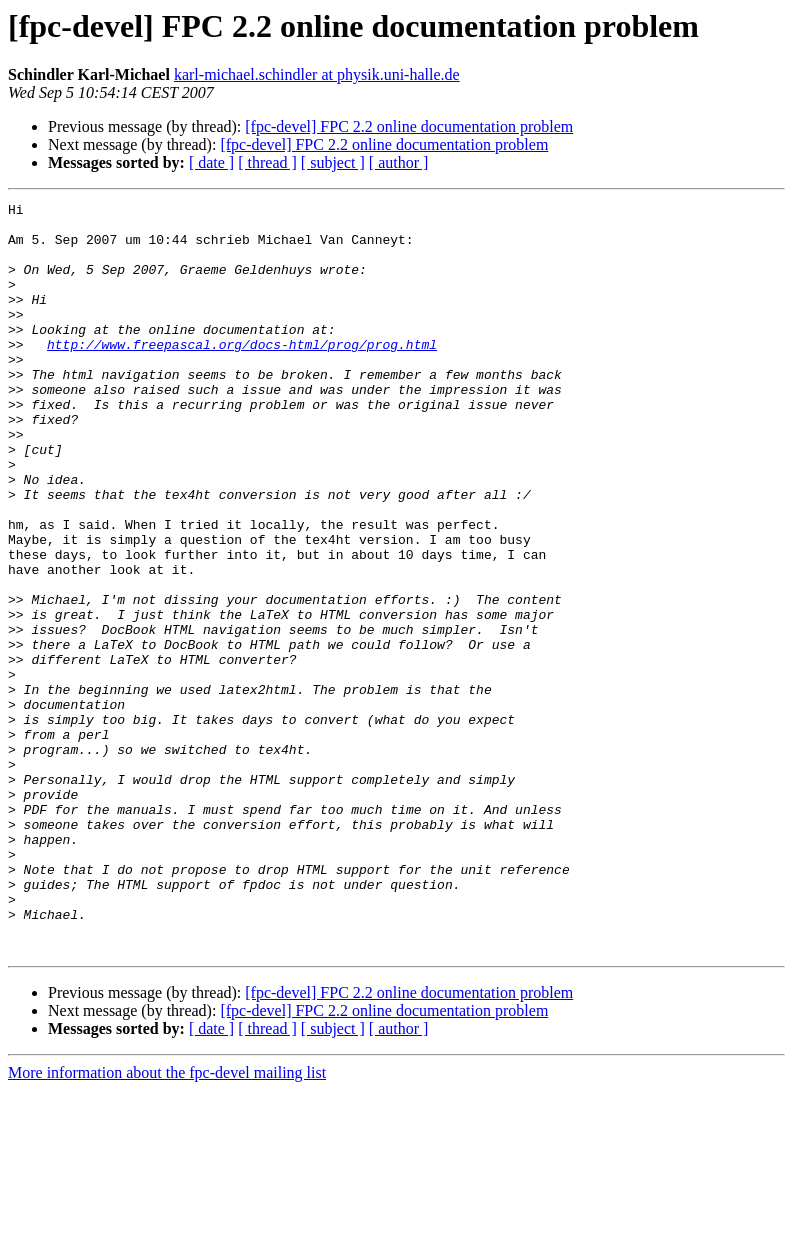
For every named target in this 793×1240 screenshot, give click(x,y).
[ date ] (211, 162)
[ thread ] (267, 162)
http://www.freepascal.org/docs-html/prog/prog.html (242, 374)
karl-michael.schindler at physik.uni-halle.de (317, 74)
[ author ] (399, 162)
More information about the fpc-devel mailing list (167, 1222)
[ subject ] (333, 162)
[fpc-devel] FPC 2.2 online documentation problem (409, 126)
